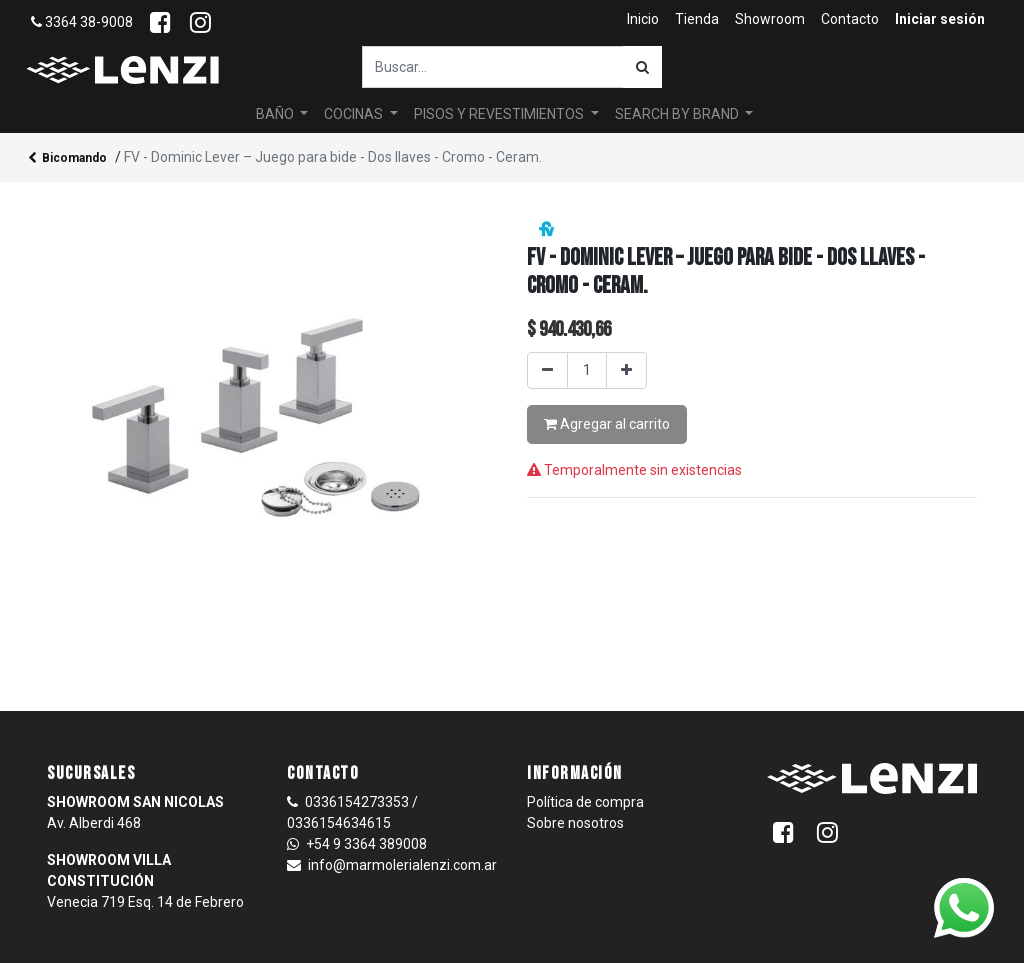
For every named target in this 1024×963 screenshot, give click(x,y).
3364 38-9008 (82, 22)
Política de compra (585, 802)
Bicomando (67, 159)
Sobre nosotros (575, 823)
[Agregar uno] (626, 370)
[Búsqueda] (642, 67)
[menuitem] (643, 19)
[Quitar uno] (547, 370)
